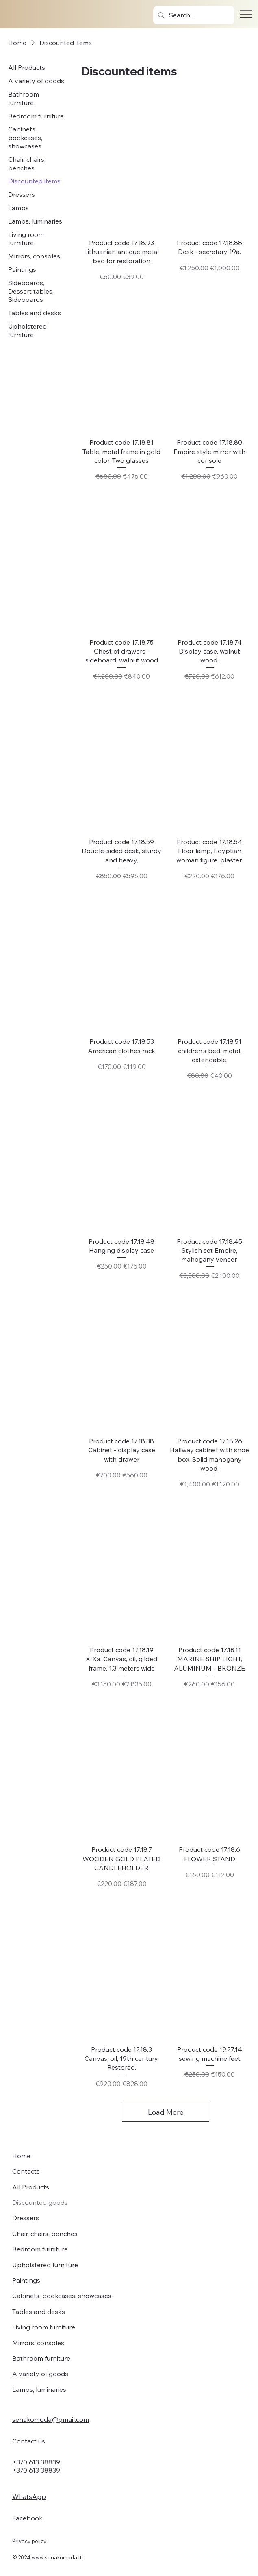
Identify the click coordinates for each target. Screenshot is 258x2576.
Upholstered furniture (45, 2265)
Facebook (27, 2518)
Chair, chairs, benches (45, 2234)
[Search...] (193, 15)
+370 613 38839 (36, 2462)
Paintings (26, 2280)
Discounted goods (40, 2202)
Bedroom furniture (40, 2249)
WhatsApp (29, 2496)
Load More (166, 2112)
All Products (30, 2187)
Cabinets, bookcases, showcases (61, 2296)
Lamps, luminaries (39, 2389)
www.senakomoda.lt (57, 2557)
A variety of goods (40, 2374)
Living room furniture (43, 2327)
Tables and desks (38, 2311)
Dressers (25, 2218)
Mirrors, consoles (38, 2343)
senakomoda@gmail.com (50, 2419)
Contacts (26, 2171)
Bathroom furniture (41, 2358)
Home (21, 2156)
